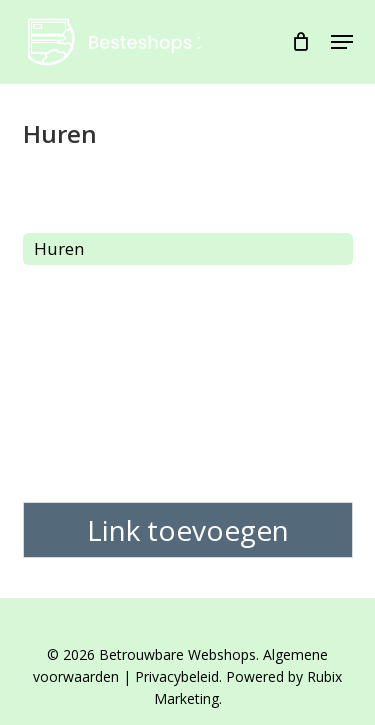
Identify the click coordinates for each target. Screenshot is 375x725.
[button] (342, 42)
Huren (59, 248)
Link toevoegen (188, 530)
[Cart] (301, 42)
